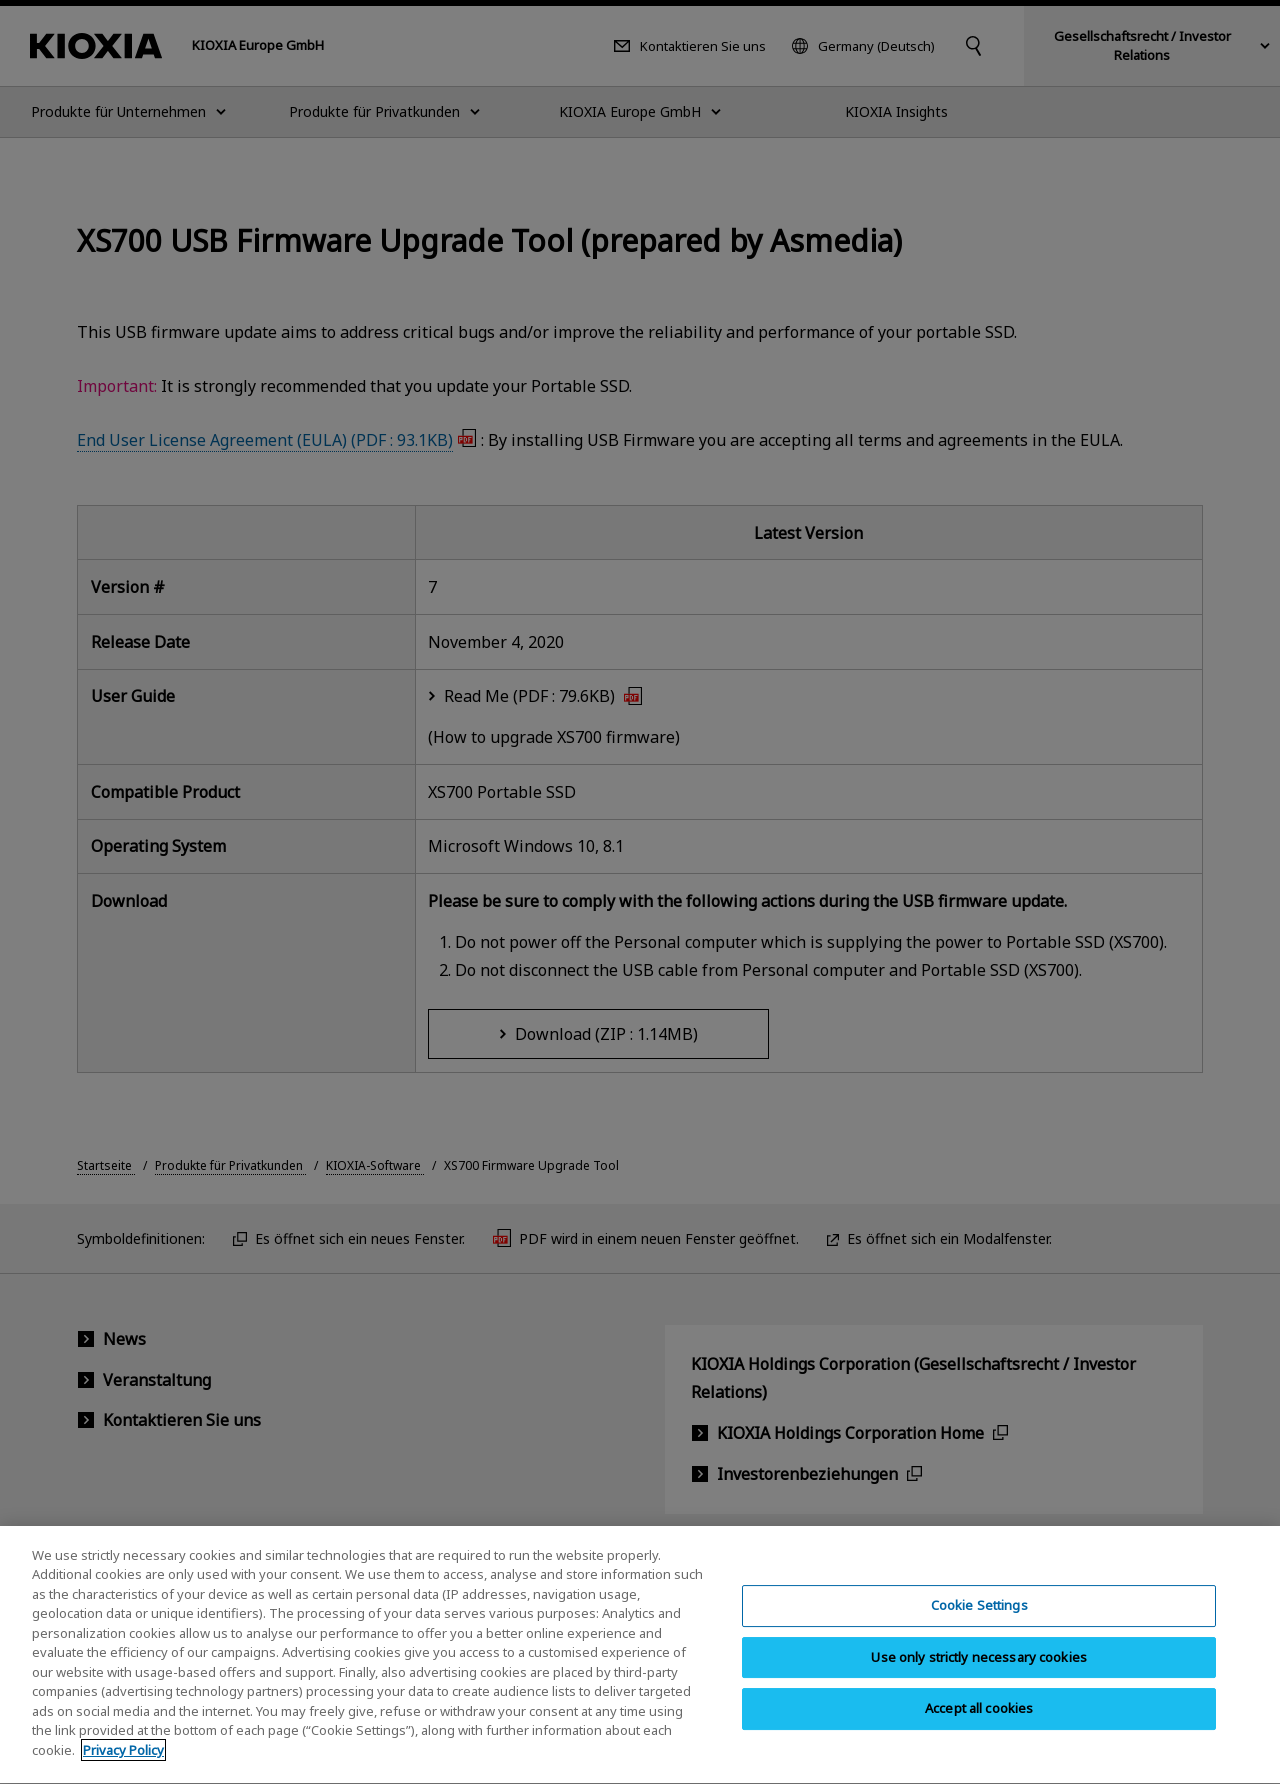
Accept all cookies (979, 1735)
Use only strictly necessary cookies (979, 1683)
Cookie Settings (979, 1631)
